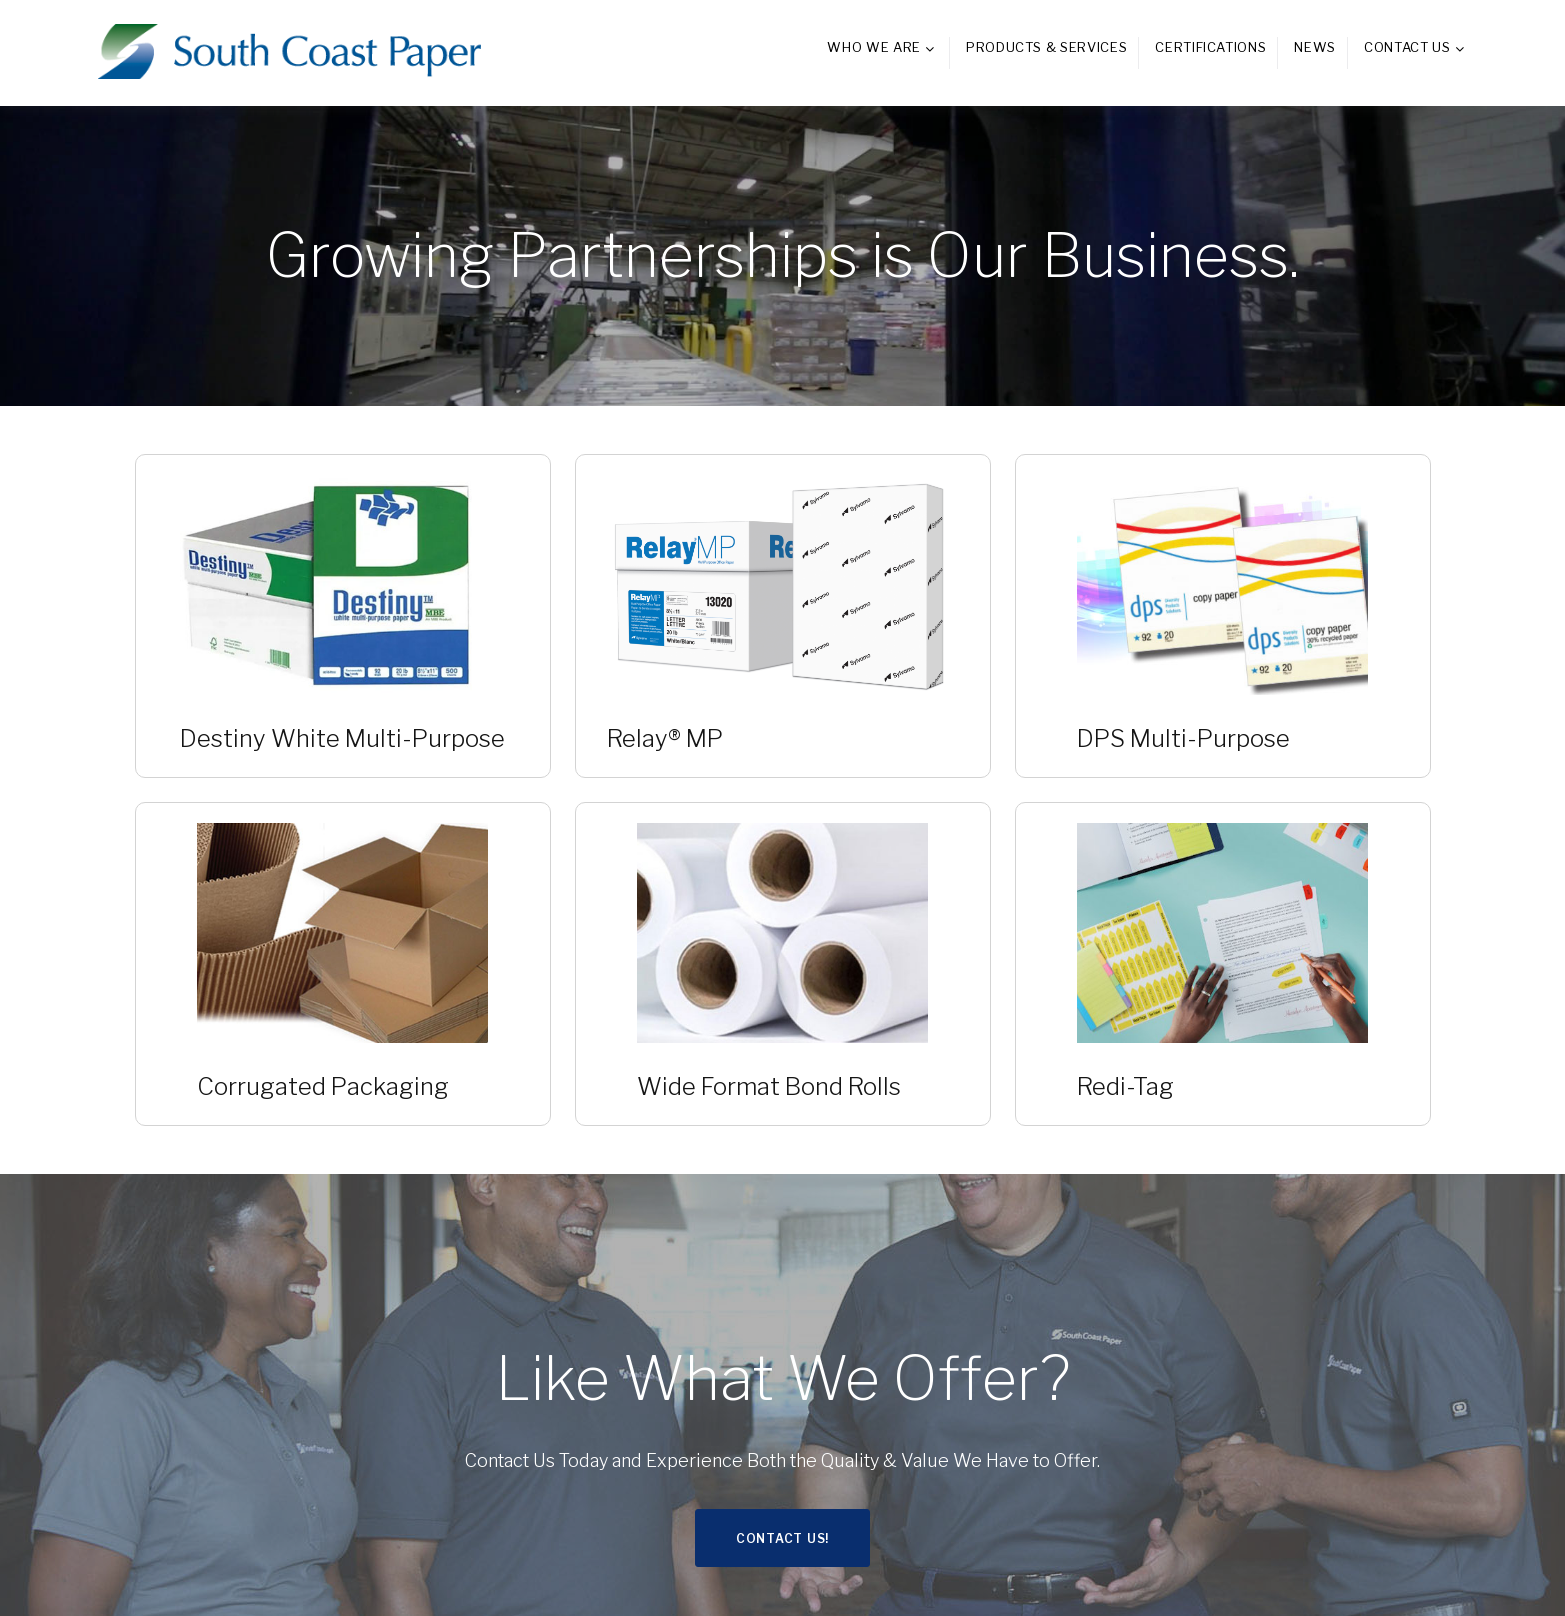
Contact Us (1407, 47)
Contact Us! (782, 1538)
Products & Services (1046, 47)
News (1315, 47)
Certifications (1210, 47)
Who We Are (874, 47)
